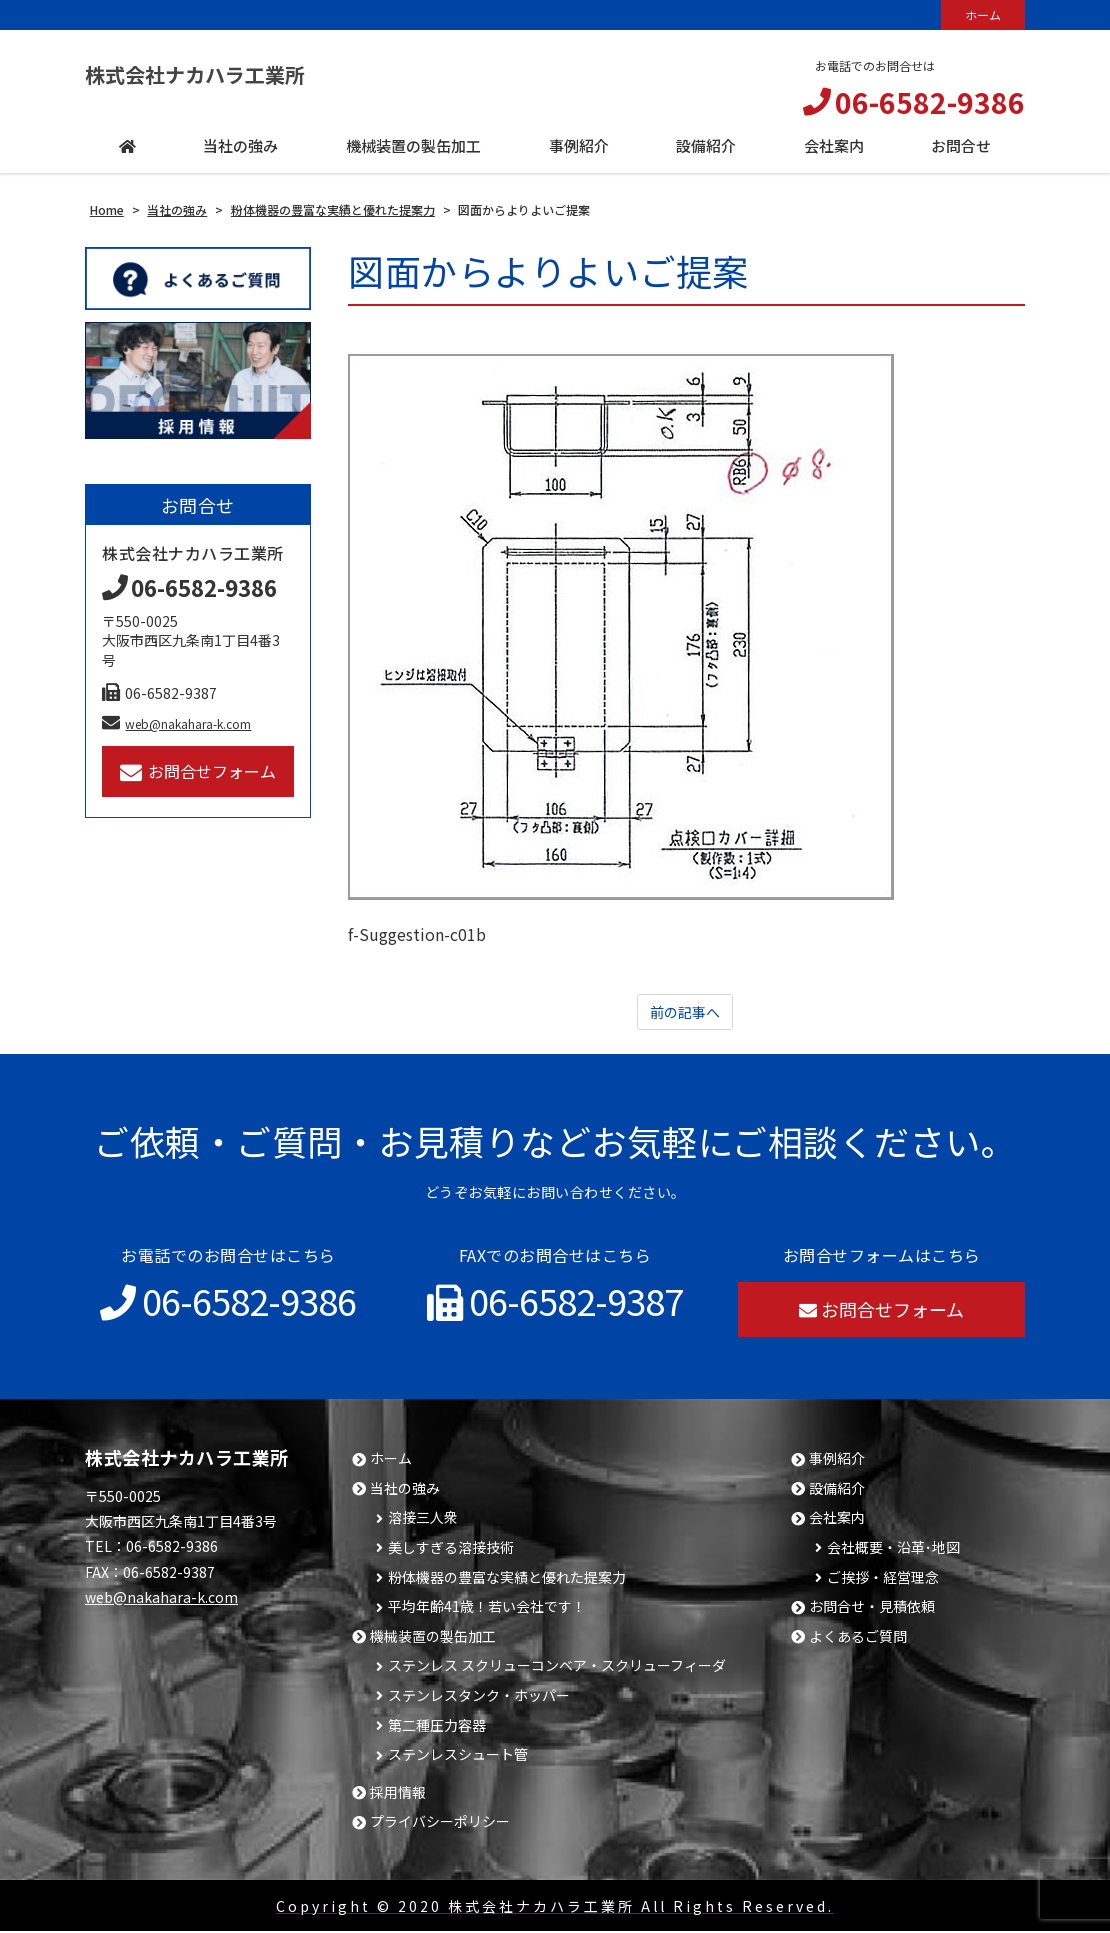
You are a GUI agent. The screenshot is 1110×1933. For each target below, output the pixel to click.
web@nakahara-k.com (176, 723)
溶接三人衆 (423, 1519)
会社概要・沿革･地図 (893, 1549)
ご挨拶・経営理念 (883, 1579)
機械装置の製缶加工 (433, 1638)
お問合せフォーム (198, 771)
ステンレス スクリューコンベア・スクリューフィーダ (557, 1667)
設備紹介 (837, 1490)
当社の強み (405, 1490)
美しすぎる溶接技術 (451, 1549)
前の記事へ (685, 1013)
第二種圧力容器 (437, 1727)
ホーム (983, 14)
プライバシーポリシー (440, 1823)
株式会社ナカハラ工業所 (228, 74)
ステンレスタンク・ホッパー (479, 1697)
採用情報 (398, 1794)
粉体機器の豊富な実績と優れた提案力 (507, 1579)
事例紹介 (837, 1460)
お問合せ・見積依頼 (872, 1608)
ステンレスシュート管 (458, 1756)
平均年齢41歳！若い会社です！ (487, 1608)
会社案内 (837, 1519)
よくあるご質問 (858, 1638)
